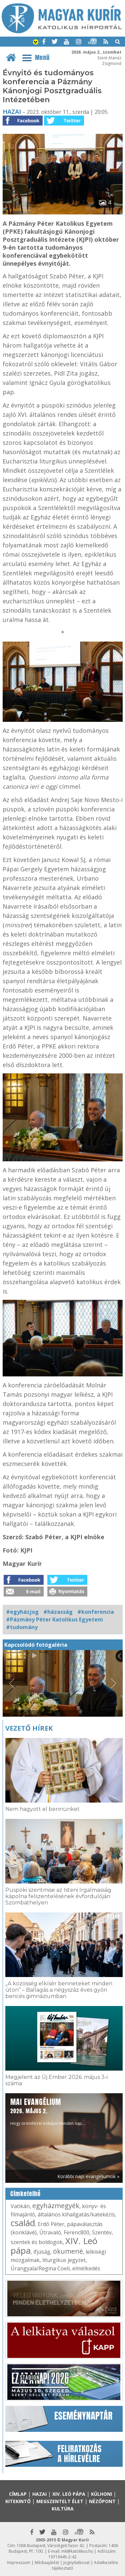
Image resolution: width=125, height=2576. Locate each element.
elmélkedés (86, 2268)
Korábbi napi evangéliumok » (88, 2176)
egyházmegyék (55, 2205)
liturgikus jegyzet (64, 2260)
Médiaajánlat (47, 2562)
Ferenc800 (76, 2232)
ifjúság (41, 2251)
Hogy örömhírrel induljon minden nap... (47, 2111)
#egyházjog (22, 1611)
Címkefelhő (25, 2193)
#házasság (58, 1611)
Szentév (102, 2232)
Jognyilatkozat (76, 2562)
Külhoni (101, 2494)
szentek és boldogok (37, 2242)
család (23, 2223)
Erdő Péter (51, 2224)
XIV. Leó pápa (68, 2494)
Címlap (18, 2494)
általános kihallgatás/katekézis (76, 2214)
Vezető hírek (29, 1728)
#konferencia (95, 1611)
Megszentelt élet (59, 2501)
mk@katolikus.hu (77, 2551)
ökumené (68, 2251)
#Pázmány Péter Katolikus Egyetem (54, 1619)
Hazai (12, 112)
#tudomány (22, 1627)
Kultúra (63, 2508)
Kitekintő (18, 2501)
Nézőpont (102, 2501)
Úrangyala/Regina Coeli (40, 2268)
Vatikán (20, 2206)
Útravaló (50, 2232)
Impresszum (18, 2562)
